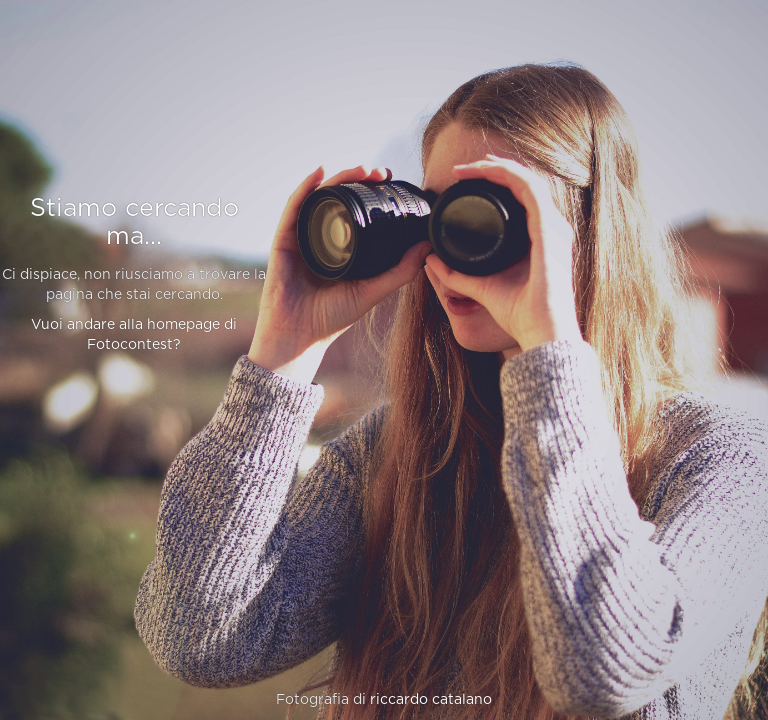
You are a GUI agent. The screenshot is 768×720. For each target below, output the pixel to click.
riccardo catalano (431, 700)
